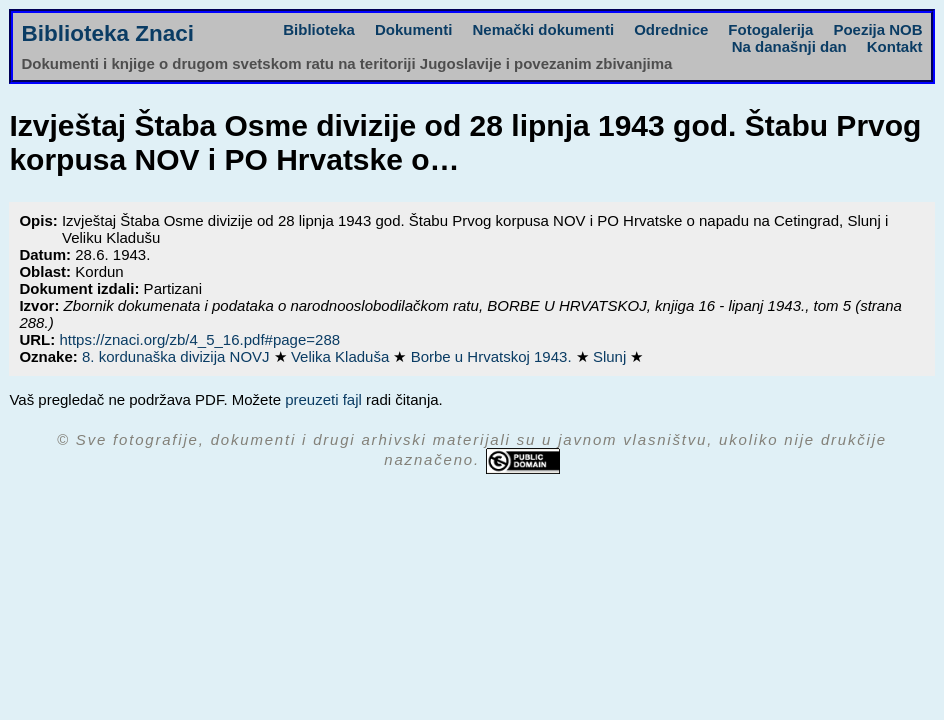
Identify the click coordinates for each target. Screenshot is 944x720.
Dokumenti (414, 29)
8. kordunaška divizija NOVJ (178, 356)
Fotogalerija (770, 29)
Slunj (612, 356)
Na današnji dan (789, 46)
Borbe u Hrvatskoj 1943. (493, 356)
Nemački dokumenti (543, 29)
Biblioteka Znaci (107, 33)
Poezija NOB (877, 29)
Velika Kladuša (342, 356)
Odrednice (671, 29)
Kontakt (895, 46)
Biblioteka (319, 29)
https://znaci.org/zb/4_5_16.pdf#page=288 (199, 339)
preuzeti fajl (323, 399)
